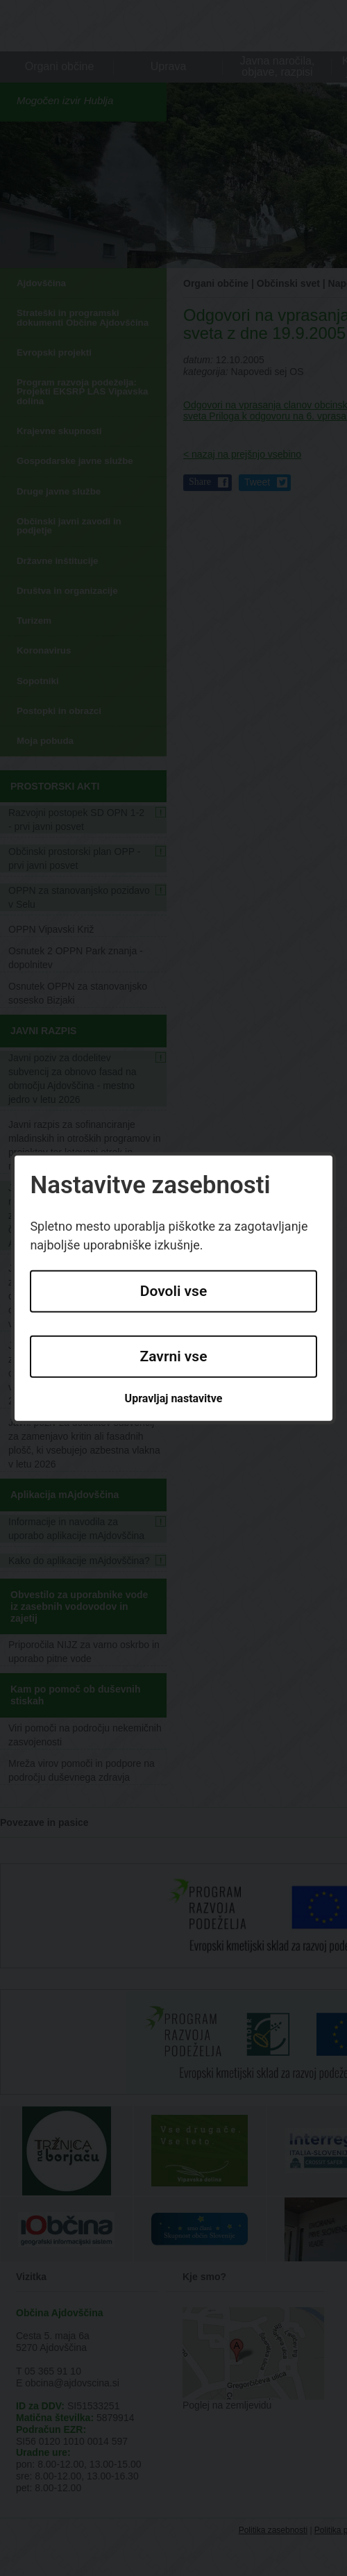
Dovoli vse (173, 1291)
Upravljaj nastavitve (174, 1398)
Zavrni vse (174, 1356)
